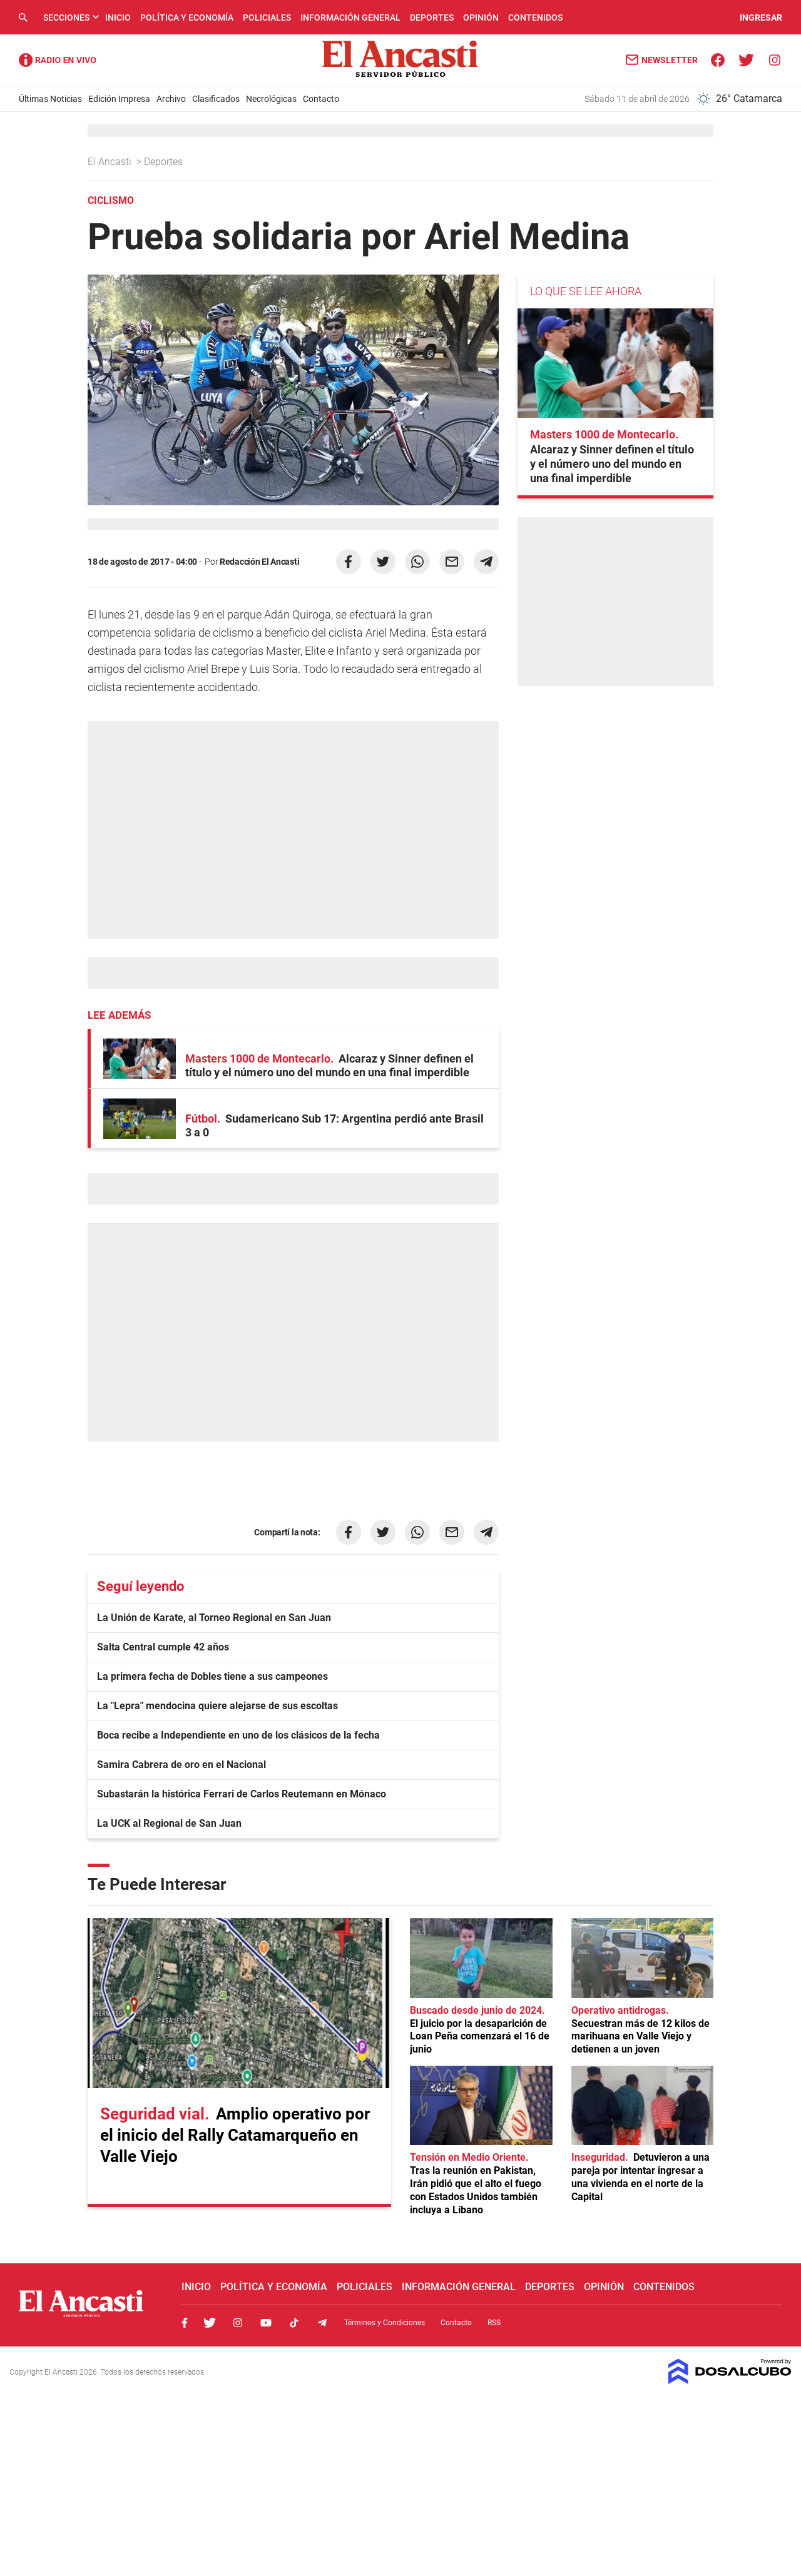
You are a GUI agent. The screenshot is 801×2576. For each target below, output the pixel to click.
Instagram (238, 2323)
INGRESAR (761, 17)
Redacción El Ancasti (259, 562)
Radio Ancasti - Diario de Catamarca (57, 60)
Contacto (321, 99)
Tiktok (294, 2323)
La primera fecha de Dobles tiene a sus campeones (212, 1676)
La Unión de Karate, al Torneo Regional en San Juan (214, 1618)
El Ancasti (111, 162)
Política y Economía (186, 18)
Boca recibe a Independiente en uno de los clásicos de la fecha (238, 1735)
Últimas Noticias (50, 99)
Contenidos (535, 18)
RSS (494, 2322)
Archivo (171, 99)
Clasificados (216, 99)
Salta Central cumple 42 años (163, 1647)
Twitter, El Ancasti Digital (209, 2323)
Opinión (481, 18)
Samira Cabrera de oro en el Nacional (181, 1764)
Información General (350, 18)
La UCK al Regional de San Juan (169, 1823)
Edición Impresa (119, 99)
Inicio (118, 18)
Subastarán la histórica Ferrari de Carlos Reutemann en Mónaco (241, 1794)
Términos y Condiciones (384, 2322)
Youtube (266, 2323)
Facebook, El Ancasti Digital (184, 2323)
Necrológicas (271, 99)
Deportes (432, 18)
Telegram (322, 2323)
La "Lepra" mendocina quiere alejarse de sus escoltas (217, 1706)
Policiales (267, 18)
